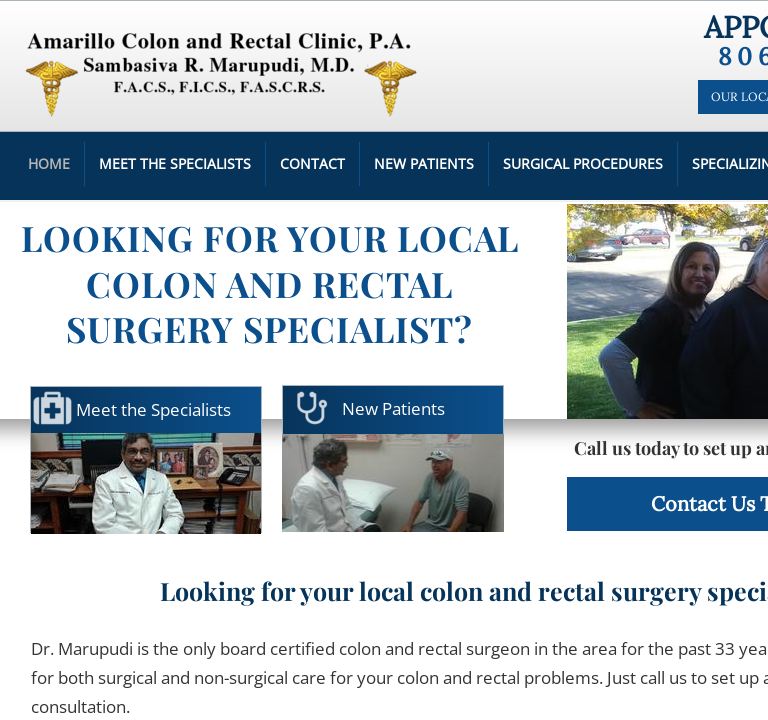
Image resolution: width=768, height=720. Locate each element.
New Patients (424, 163)
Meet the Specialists (175, 163)
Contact (312, 163)
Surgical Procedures (583, 163)
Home (49, 163)
